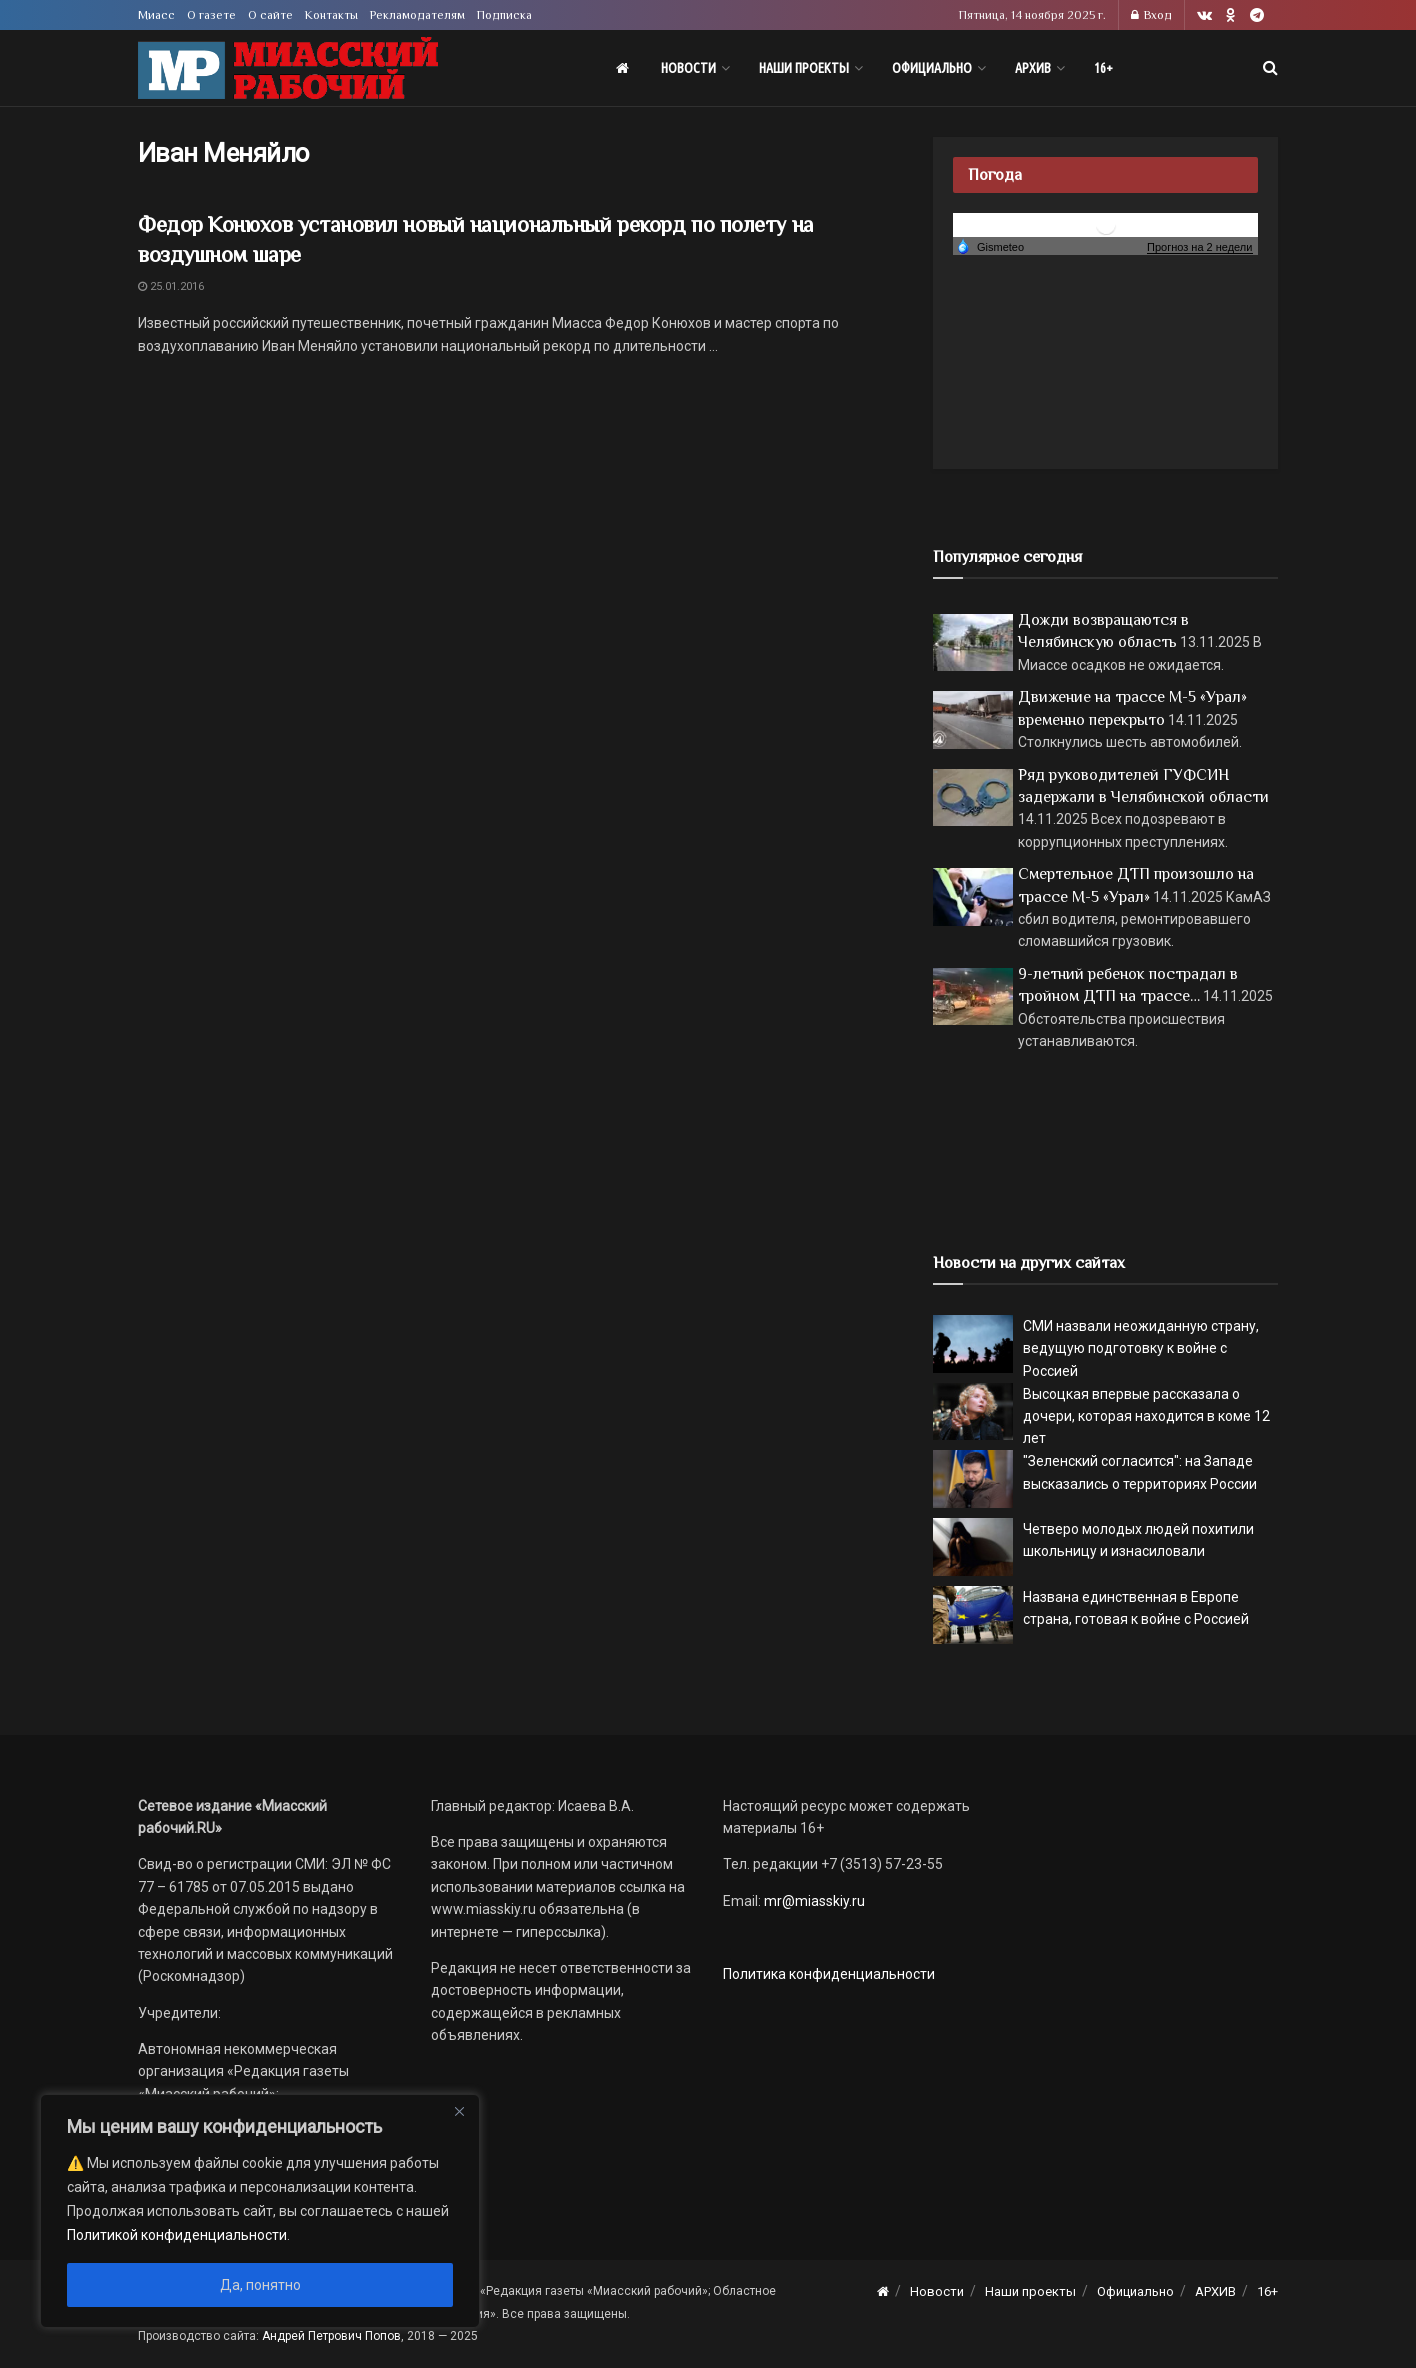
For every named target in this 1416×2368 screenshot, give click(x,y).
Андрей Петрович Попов (331, 2336)
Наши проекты (804, 68)
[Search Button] (1270, 68)
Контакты (331, 15)
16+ (1103, 68)
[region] (260, 2211)
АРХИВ (1033, 68)
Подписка (504, 15)
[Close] (459, 2111)
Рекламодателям (417, 15)
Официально (932, 68)
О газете (211, 15)
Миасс (156, 15)
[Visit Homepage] (288, 68)
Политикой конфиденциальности (177, 2235)
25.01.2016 (171, 286)
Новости (688, 68)
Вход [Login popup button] (1151, 15)
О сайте (270, 15)
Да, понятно (260, 2285)
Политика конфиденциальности (829, 1974)
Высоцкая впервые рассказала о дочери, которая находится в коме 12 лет (1146, 1416)
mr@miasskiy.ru (813, 1901)
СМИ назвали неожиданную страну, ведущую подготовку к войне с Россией (1141, 1348)
